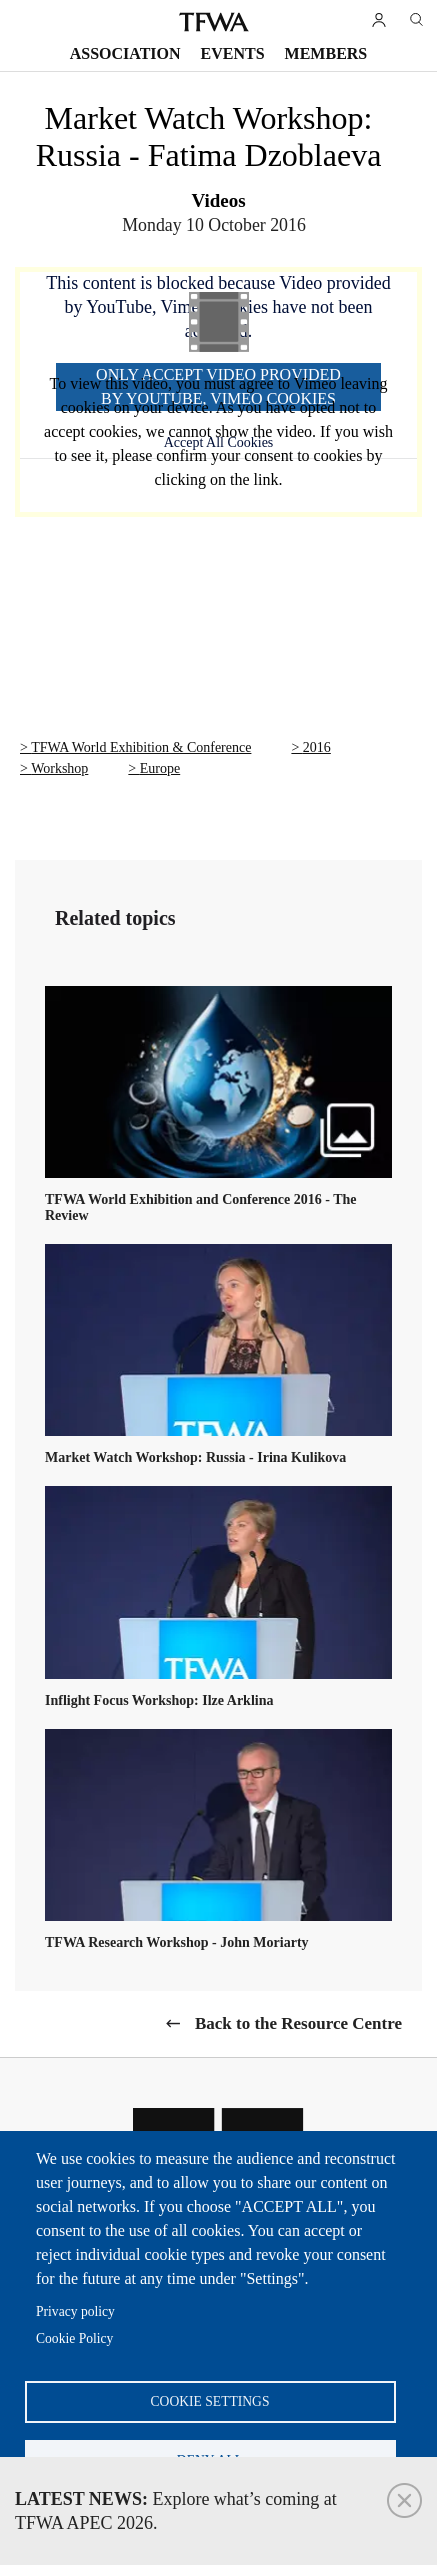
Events (233, 53)
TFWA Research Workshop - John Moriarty (177, 1942)
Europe (160, 768)
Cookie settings (210, 2401)
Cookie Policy (74, 2338)
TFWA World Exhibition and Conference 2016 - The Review (201, 1207)
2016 (317, 747)
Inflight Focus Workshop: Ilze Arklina (159, 1700)
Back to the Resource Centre (298, 2023)
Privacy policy (75, 2311)
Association (125, 53)
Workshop (59, 768)
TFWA (214, 22)
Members (326, 53)
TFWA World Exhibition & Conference (141, 747)
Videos (218, 200)
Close (404, 2500)
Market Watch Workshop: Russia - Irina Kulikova (195, 1457)
